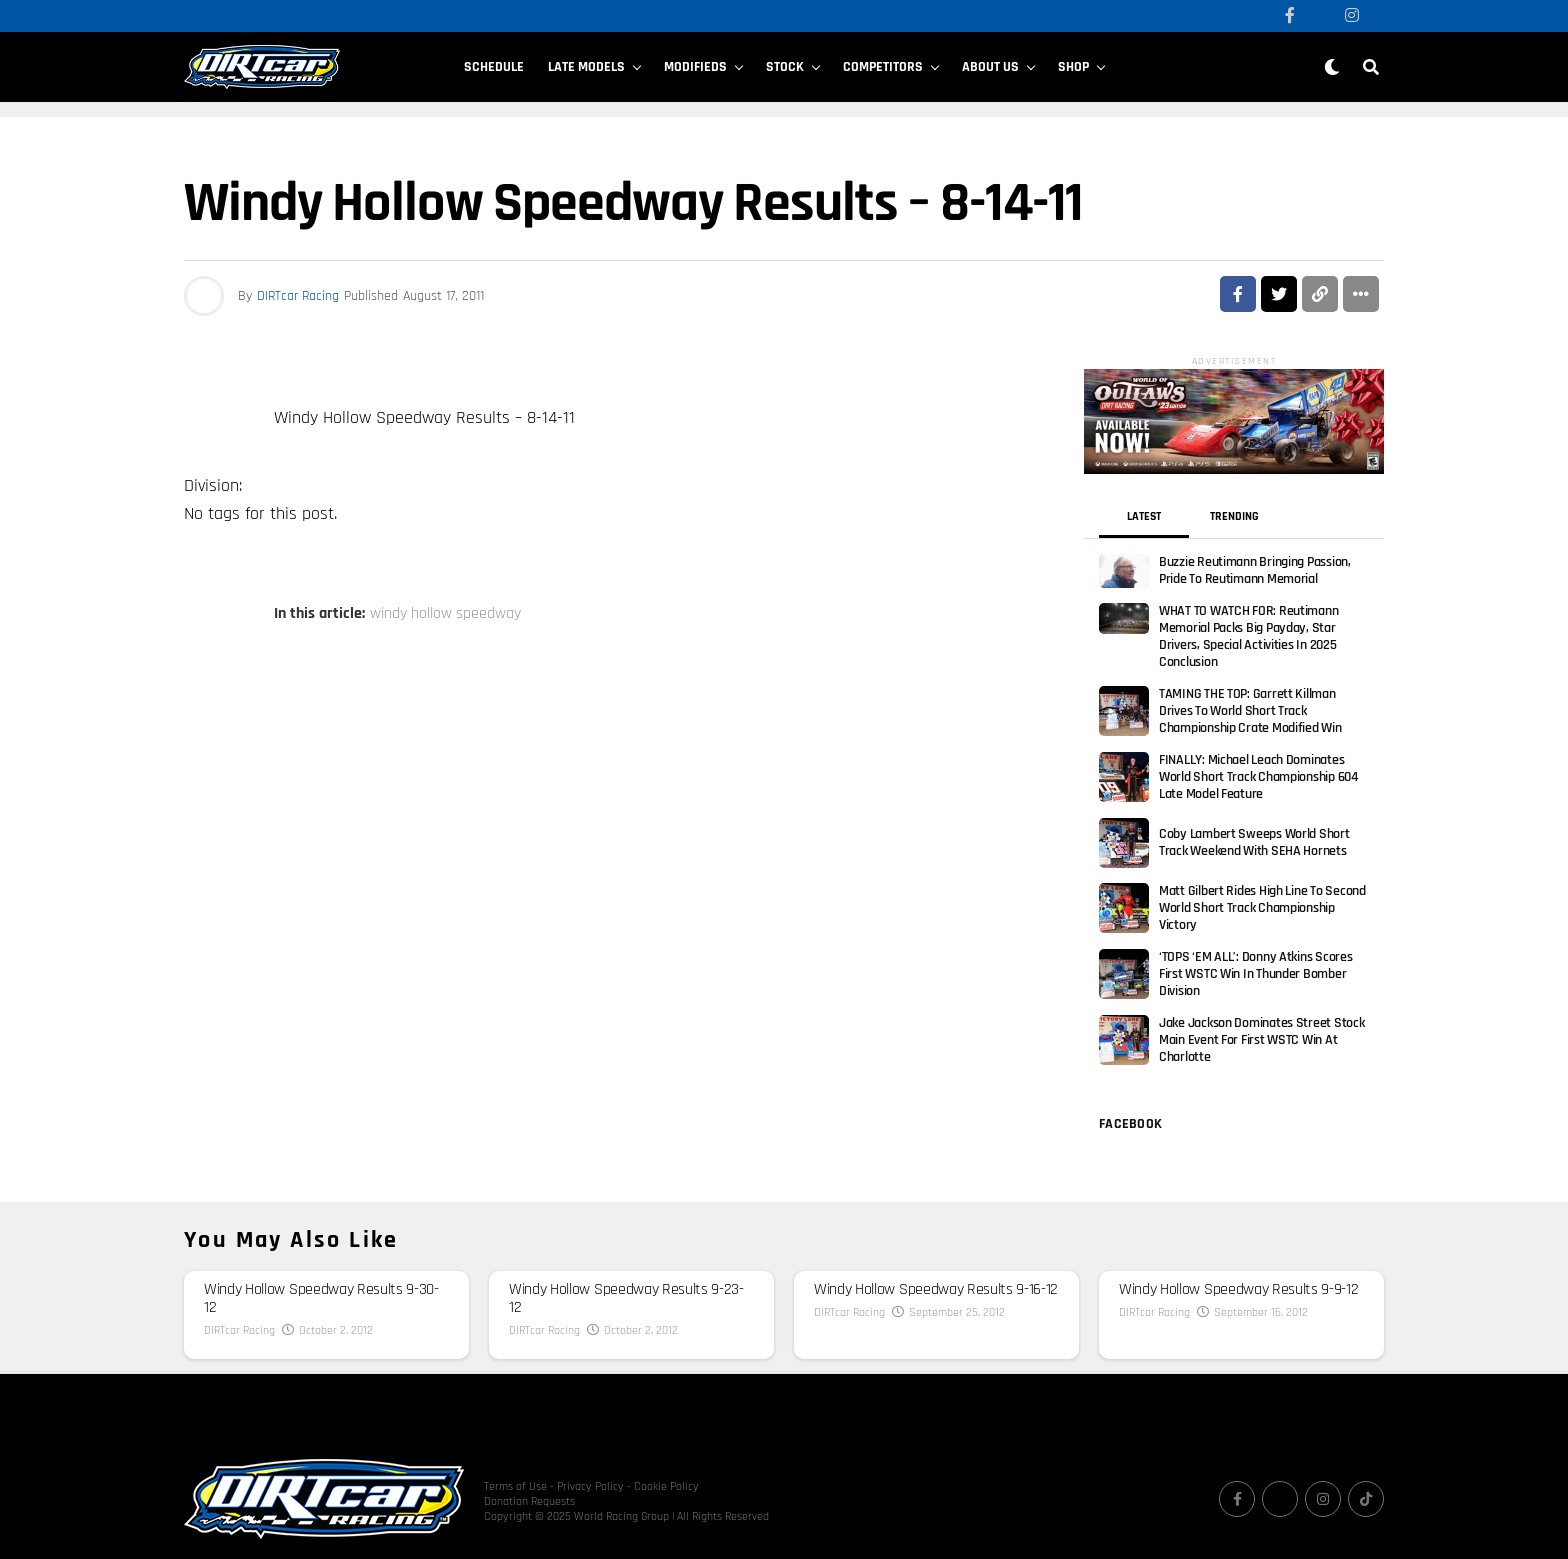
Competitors (883, 67)
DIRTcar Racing (298, 296)
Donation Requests (529, 1477)
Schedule (494, 67)
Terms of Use (515, 1462)
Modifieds (695, 67)
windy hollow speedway (445, 614)
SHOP (1073, 67)
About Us (990, 67)
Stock (785, 67)
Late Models (586, 67)
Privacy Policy (590, 1462)
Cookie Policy (666, 1462)
